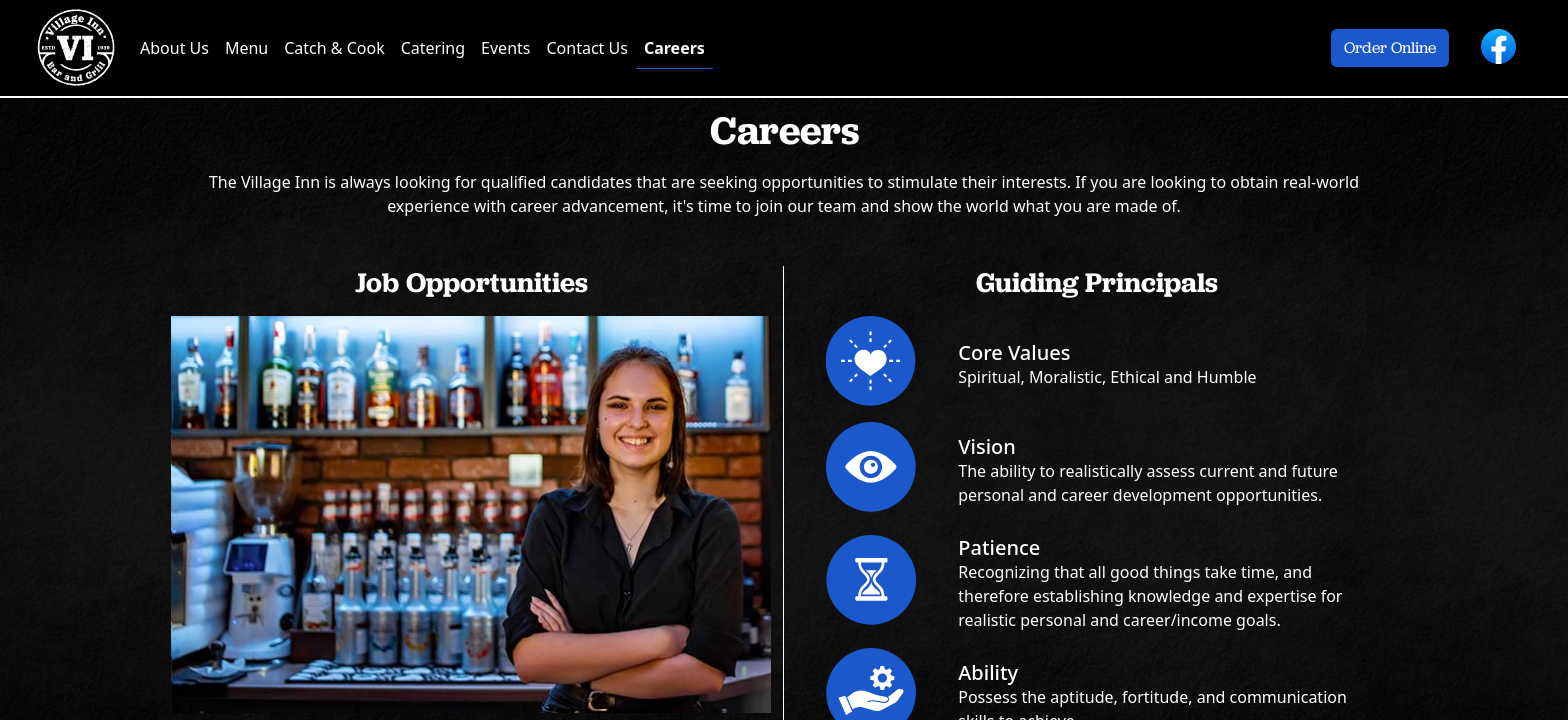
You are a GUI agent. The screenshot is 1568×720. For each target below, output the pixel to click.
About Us (174, 48)
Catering (433, 48)
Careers (674, 48)
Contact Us (586, 48)
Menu (246, 48)
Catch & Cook (334, 48)
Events (505, 48)
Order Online (1390, 47)
